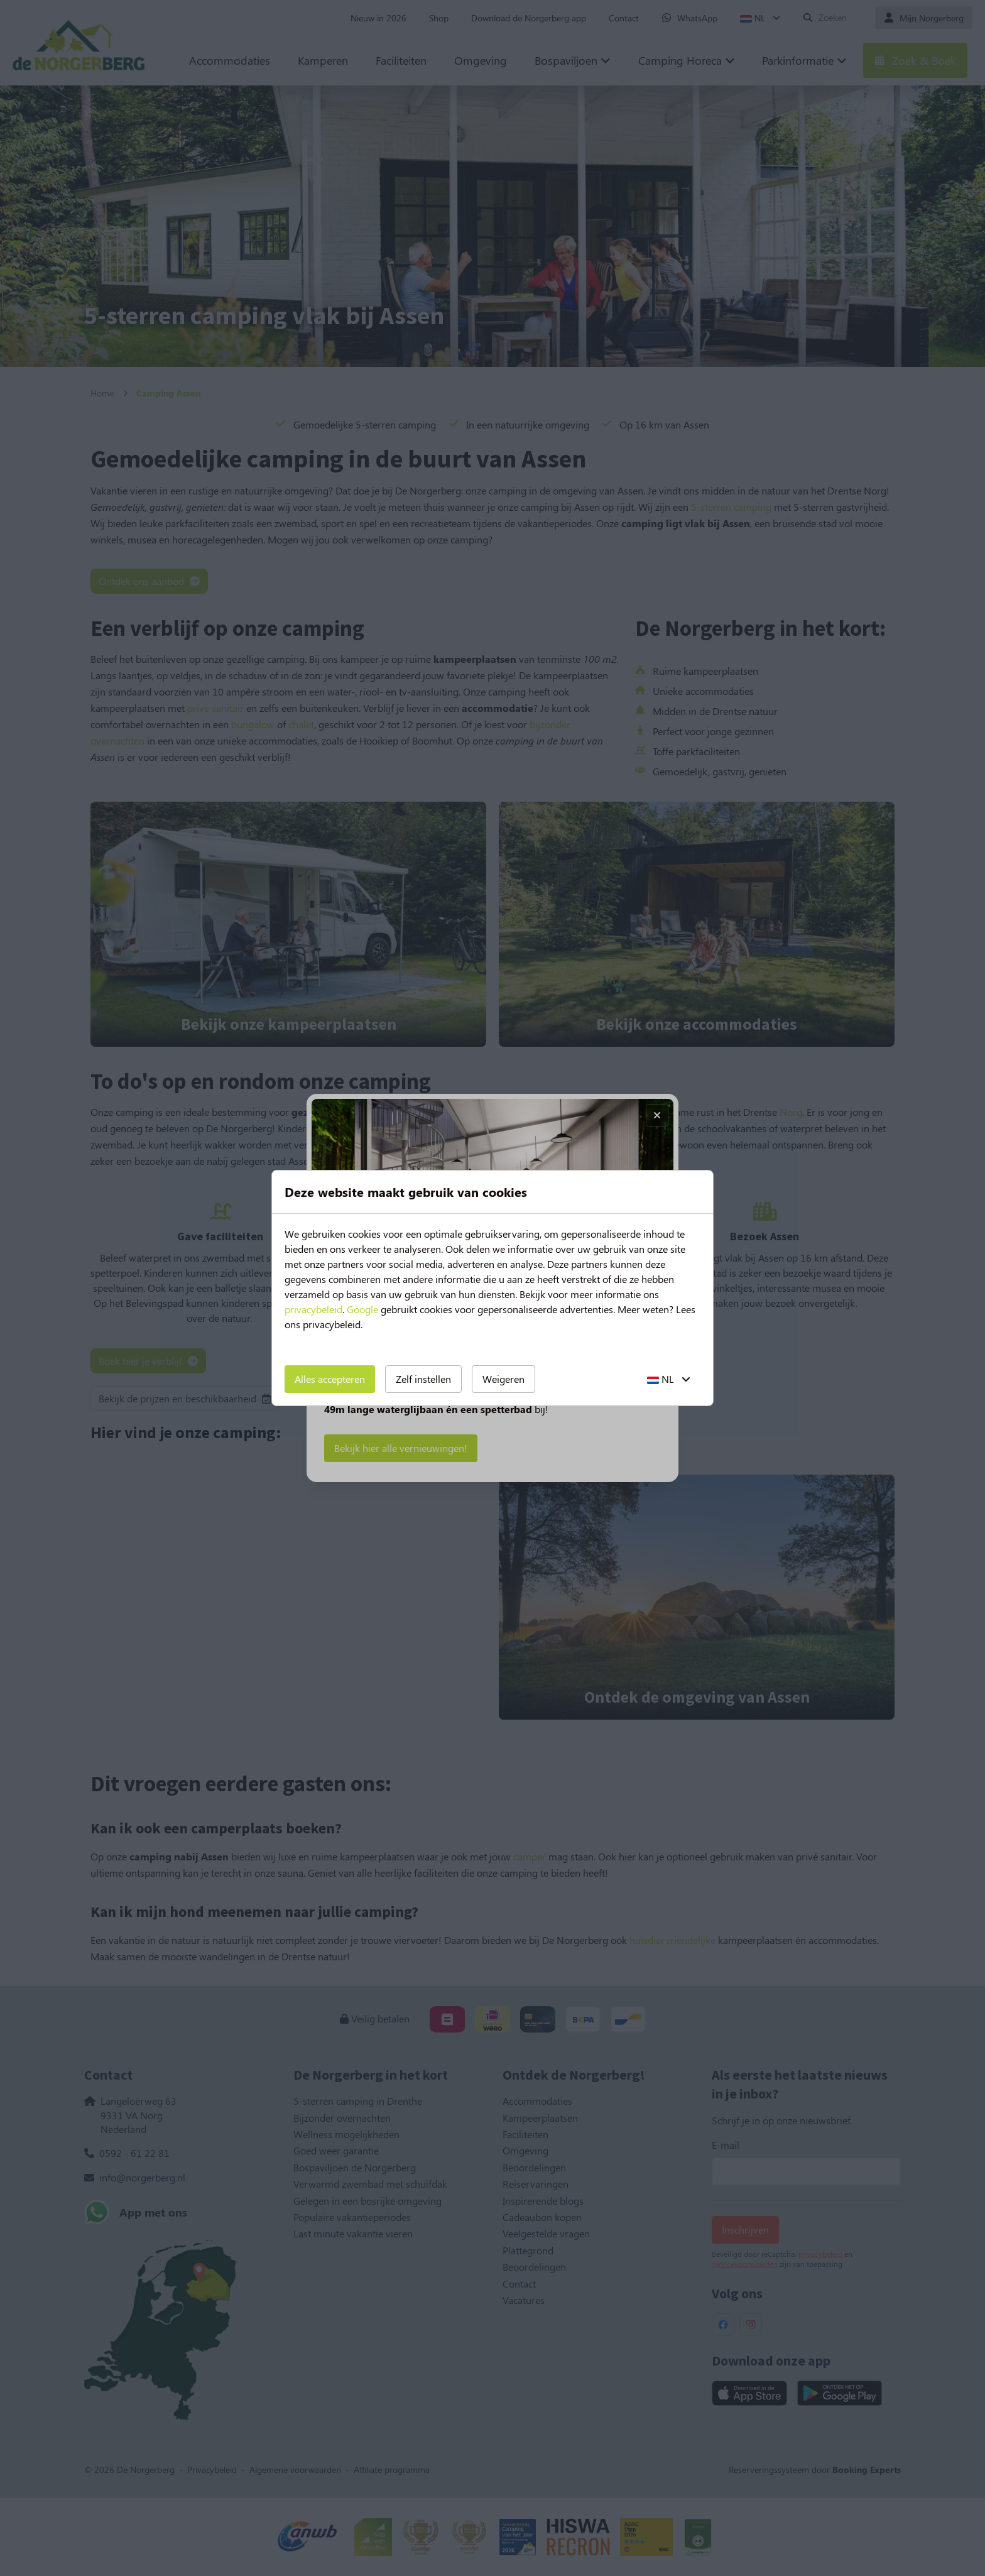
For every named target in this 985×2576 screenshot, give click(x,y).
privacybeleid (313, 1309)
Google (362, 1309)
